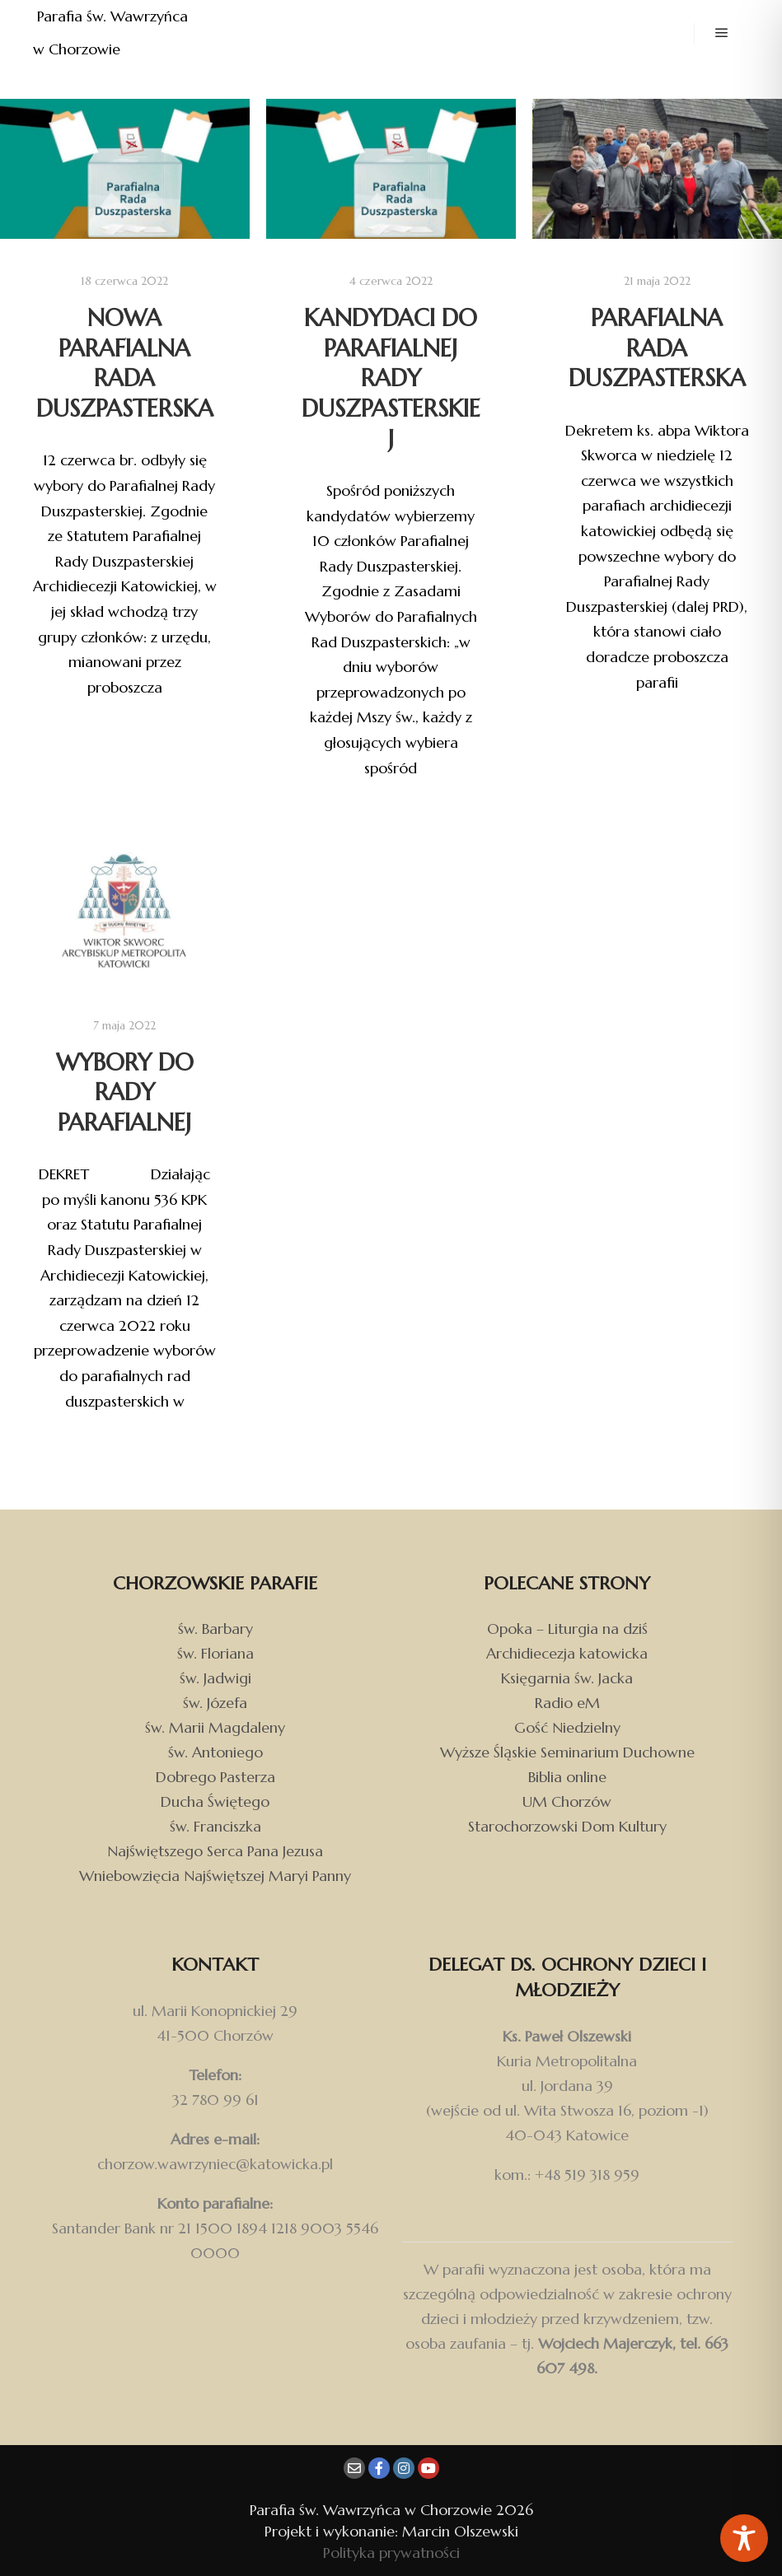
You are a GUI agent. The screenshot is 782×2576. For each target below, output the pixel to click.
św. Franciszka (215, 1826)
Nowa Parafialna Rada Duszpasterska (124, 363)
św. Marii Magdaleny (215, 1727)
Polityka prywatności (391, 2552)
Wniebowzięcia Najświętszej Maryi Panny (215, 1875)
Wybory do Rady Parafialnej (125, 1092)
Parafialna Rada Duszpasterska (657, 348)
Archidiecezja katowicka (567, 1653)
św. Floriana (215, 1653)
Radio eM (567, 1702)
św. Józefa (215, 1702)
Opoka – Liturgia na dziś (567, 1628)
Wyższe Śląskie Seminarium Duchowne (567, 1752)
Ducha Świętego (215, 1801)
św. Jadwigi (215, 1677)
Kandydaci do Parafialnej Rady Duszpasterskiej (391, 378)
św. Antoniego (215, 1752)
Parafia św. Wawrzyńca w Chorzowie (112, 32)
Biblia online (567, 1776)
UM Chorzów (566, 1801)
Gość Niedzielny (567, 1727)
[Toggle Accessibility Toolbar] (744, 2538)
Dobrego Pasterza (215, 1776)
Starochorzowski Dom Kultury (567, 1826)
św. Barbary (215, 1628)
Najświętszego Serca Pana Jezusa (215, 1850)
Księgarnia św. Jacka (567, 1677)
